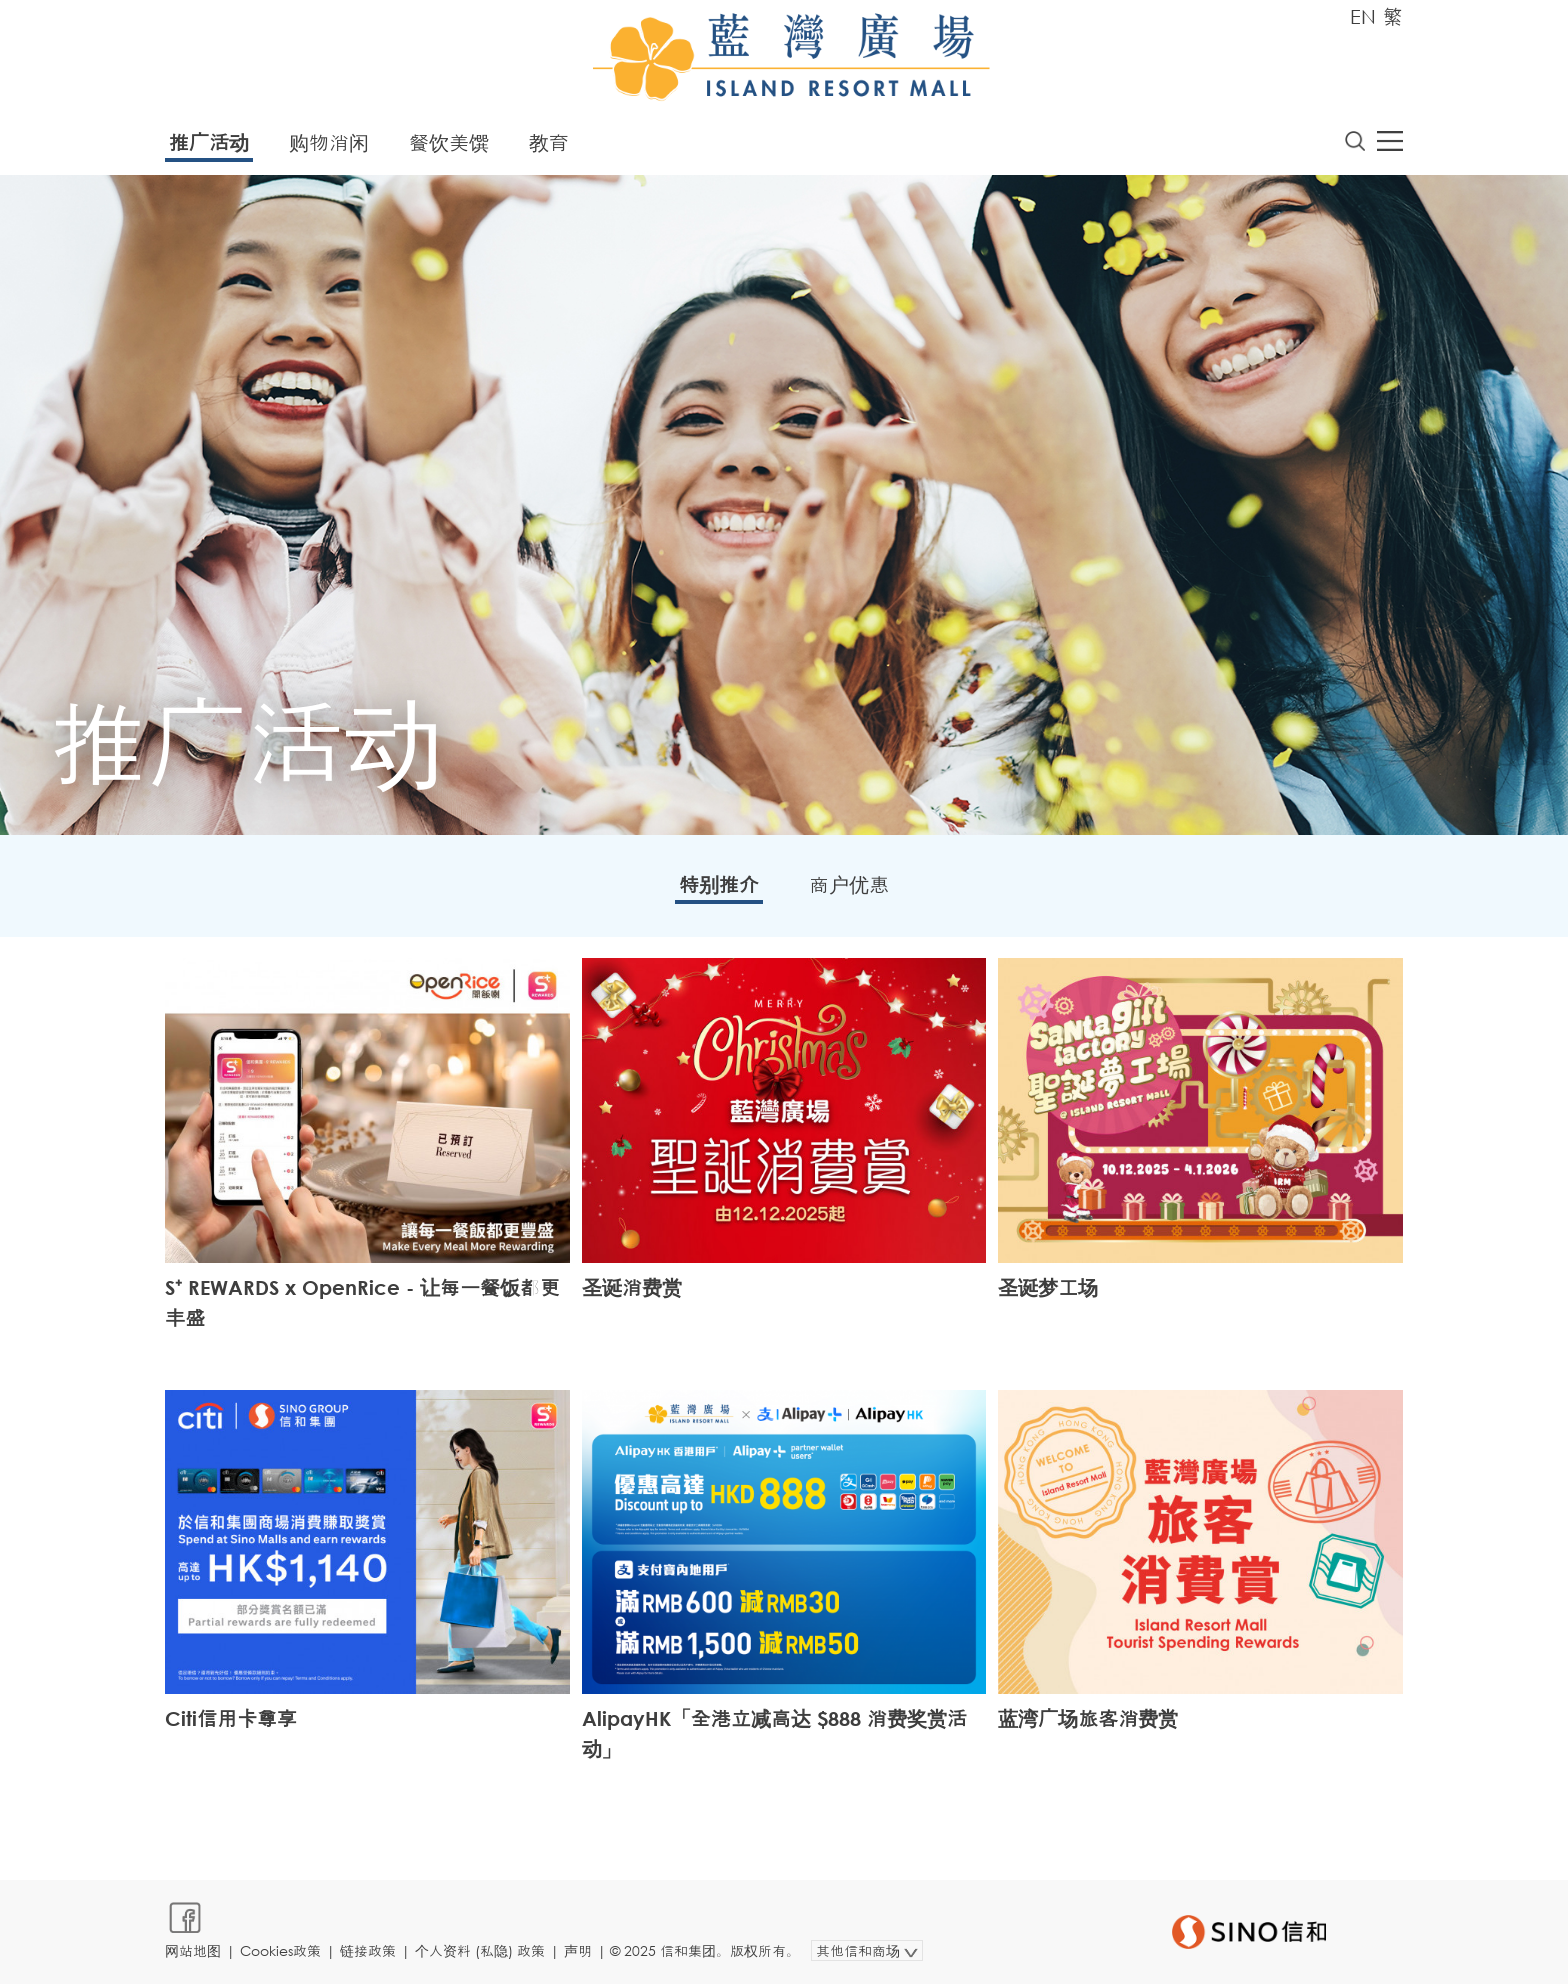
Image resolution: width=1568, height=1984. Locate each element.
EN (1363, 16)
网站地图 (193, 1950)
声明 (578, 1950)
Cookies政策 (280, 1950)
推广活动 (209, 142)
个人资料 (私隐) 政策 (480, 1950)
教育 (549, 142)
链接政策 (368, 1950)
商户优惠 (849, 884)
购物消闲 (329, 142)
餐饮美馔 (449, 142)
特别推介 (719, 884)
